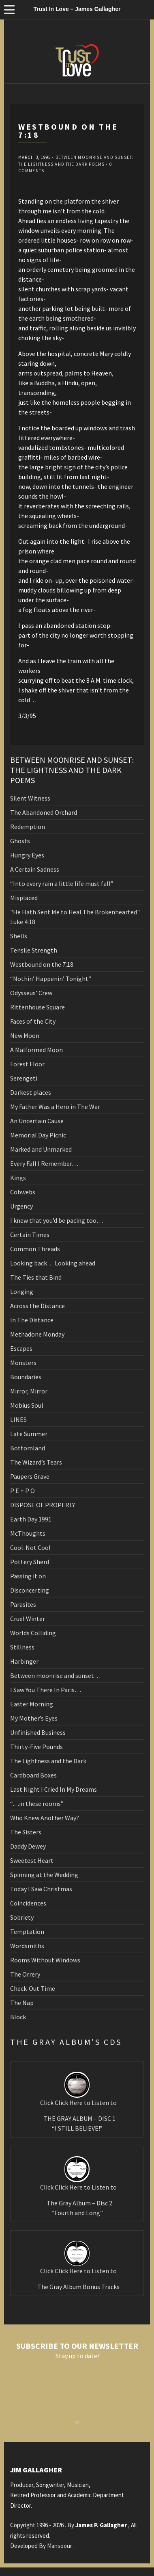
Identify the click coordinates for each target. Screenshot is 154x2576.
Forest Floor (27, 1064)
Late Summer (28, 1434)
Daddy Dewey (28, 1846)
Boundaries (25, 1377)
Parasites (23, 1604)
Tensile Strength (33, 950)
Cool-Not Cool (30, 1547)
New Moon (24, 1035)
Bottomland (27, 1448)
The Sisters (25, 1832)
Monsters (23, 1363)
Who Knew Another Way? (44, 1818)
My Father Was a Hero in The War (55, 1106)
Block (18, 2017)
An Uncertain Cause (37, 1121)
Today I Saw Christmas (41, 1889)
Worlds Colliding (33, 1633)
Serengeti (23, 1078)
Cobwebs (22, 1192)
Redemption (27, 826)
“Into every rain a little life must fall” (61, 883)
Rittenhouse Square (37, 1007)
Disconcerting (29, 1590)
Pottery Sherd (29, 1562)
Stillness (22, 1647)
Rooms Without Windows (45, 1960)
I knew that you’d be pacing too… (56, 1220)
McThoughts (27, 1533)
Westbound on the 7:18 (41, 964)
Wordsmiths (27, 1946)
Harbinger (24, 1661)
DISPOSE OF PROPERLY (42, 1505)
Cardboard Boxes (33, 1775)
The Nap (22, 2003)
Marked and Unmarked (41, 1149)
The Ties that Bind (36, 1277)
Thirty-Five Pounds (36, 1747)
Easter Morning (31, 1704)
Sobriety (22, 1917)
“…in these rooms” (37, 1803)
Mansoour (59, 2546)
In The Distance (31, 1320)
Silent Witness (30, 798)
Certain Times (29, 1234)
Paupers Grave (29, 1476)
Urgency (21, 1206)
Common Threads (35, 1249)
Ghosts (20, 841)
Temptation (27, 1931)
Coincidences (28, 1903)
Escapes (21, 1348)
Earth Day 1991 (30, 1519)
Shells (18, 936)
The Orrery (25, 1974)
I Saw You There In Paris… (45, 1690)
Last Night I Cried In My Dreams (53, 1789)
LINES (18, 1419)
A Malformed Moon (36, 1050)
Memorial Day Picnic (38, 1135)
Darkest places (30, 1092)
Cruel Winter (27, 1619)
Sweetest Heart (31, 1860)
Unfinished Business (38, 1732)
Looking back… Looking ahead (52, 1263)
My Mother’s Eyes (34, 1718)
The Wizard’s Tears (36, 1462)
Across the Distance (37, 1306)
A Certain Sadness (34, 869)
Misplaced (24, 898)
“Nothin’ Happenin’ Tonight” (50, 978)
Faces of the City (33, 1021)
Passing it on (28, 1576)
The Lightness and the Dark (48, 1761)
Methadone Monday (37, 1334)
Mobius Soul (26, 1405)
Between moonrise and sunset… (55, 1675)
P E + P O (22, 1491)
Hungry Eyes (27, 855)
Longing (21, 1291)
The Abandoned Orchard (43, 812)
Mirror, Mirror (28, 1391)
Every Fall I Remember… (44, 1163)
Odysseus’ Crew (31, 993)
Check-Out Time (32, 1988)
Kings (18, 1178)
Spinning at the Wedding (44, 1875)
